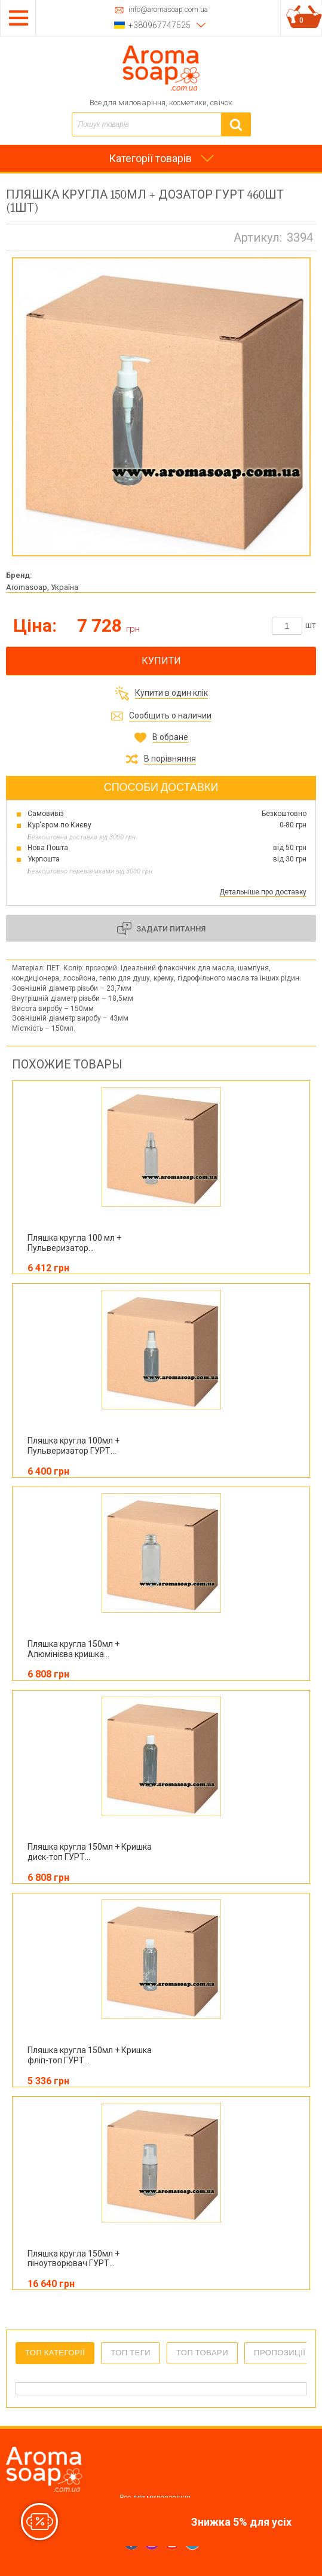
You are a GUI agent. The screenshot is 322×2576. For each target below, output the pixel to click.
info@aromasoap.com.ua (168, 10)
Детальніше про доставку (262, 892)
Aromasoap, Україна (42, 587)
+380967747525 (159, 25)
